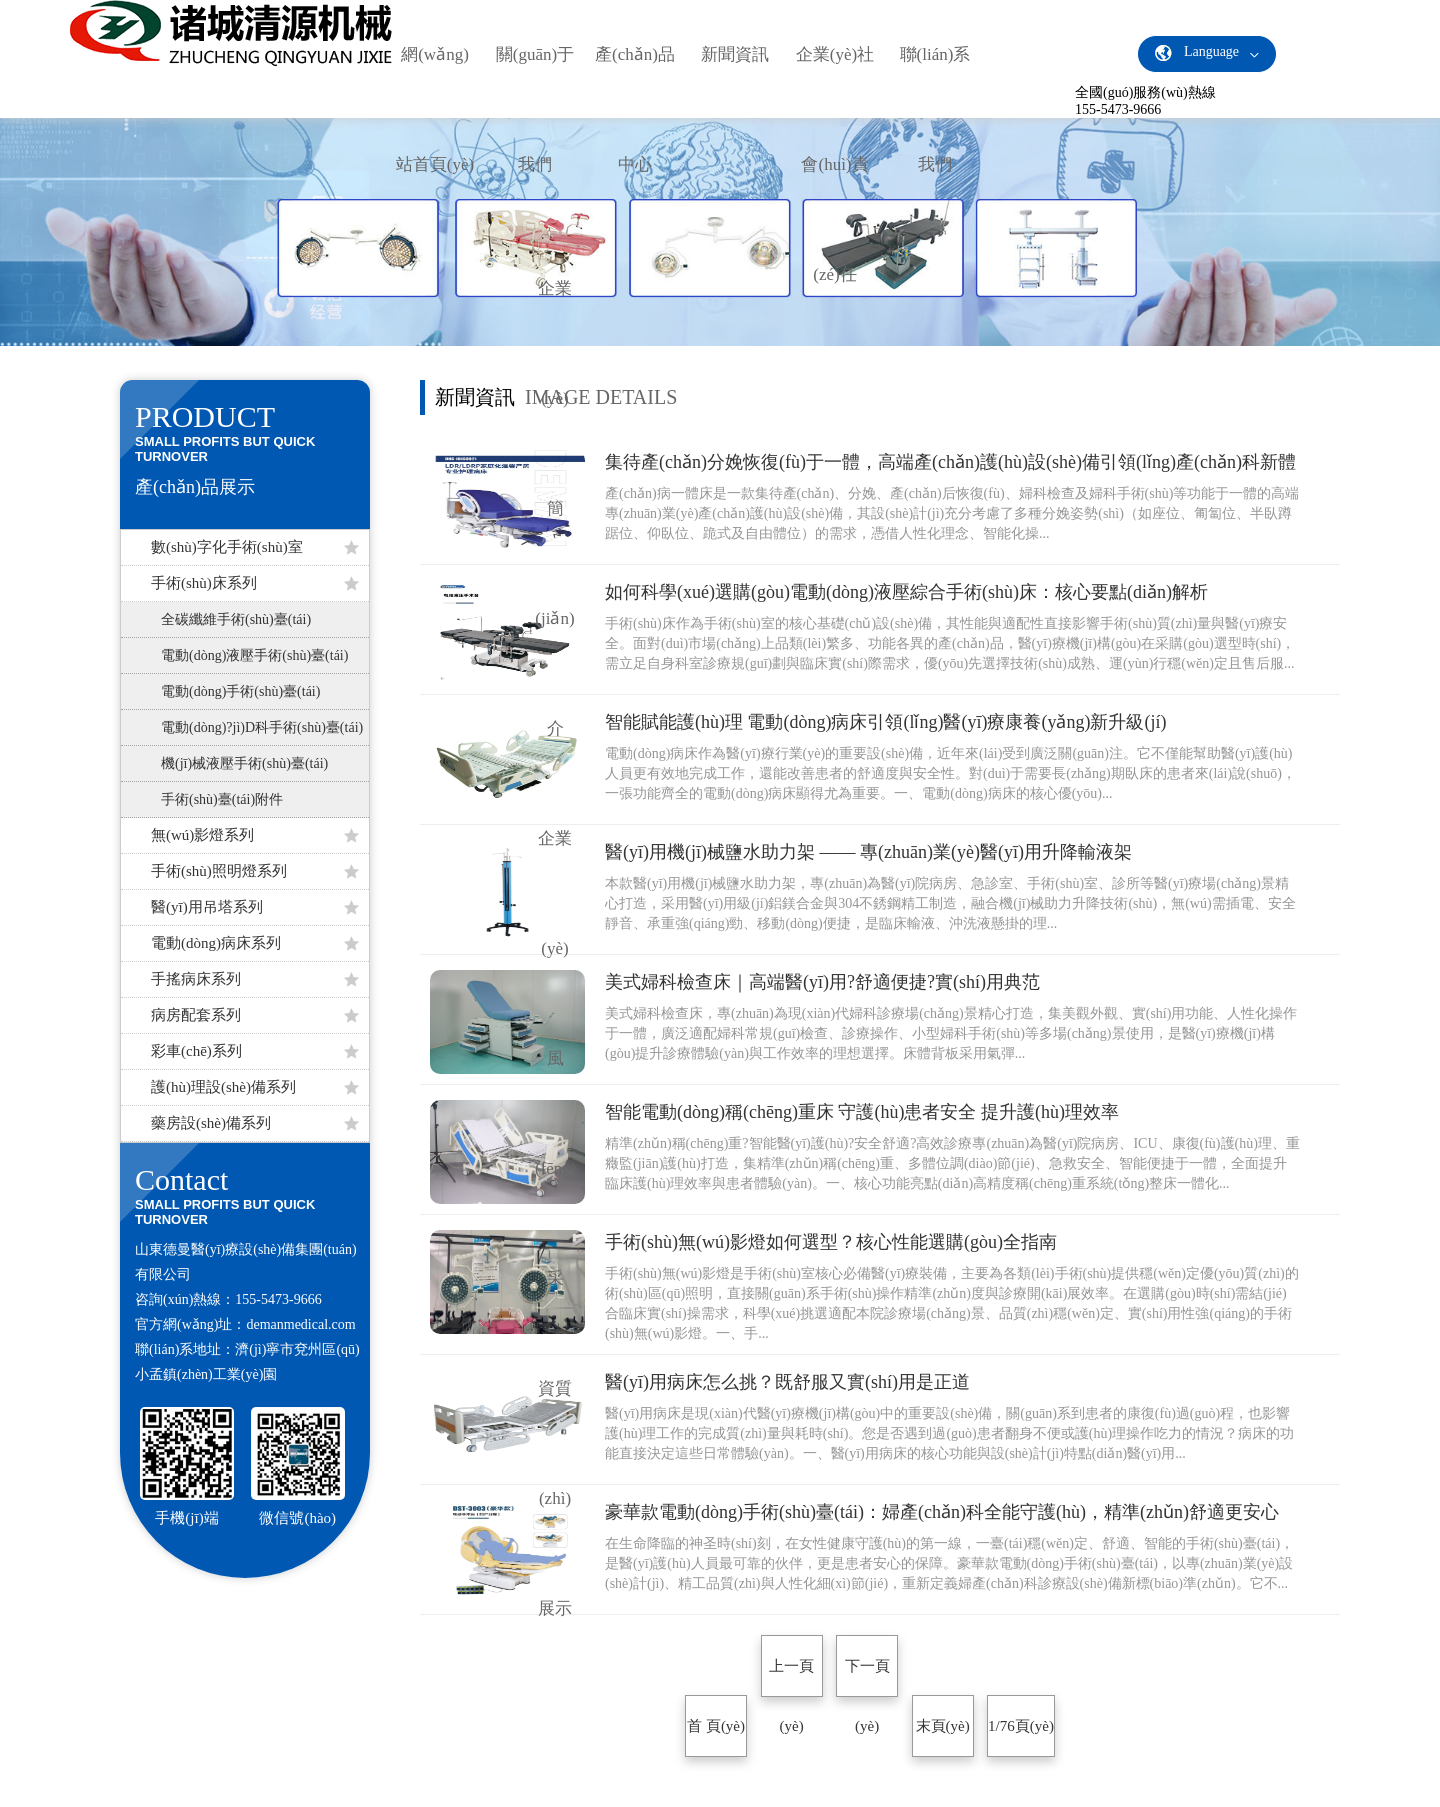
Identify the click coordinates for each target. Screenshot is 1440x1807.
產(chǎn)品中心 (635, 109)
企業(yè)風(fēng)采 (555, 1058)
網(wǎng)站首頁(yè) (435, 109)
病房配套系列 (255, 1015)
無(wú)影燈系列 (255, 835)
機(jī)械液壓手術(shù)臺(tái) (244, 763)
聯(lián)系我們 (935, 109)
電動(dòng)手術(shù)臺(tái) (240, 691)
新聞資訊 (735, 54)
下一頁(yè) (867, 1677)
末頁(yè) (943, 1726)
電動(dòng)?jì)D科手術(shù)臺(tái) (262, 727)
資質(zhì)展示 (555, 1498)
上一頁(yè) (791, 1677)
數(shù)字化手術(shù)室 (255, 547)
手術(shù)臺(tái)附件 (222, 799)
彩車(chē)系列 (255, 1051)
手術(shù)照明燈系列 (255, 871)
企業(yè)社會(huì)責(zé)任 (835, 164)
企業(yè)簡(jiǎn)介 (554, 508)
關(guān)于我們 (535, 109)
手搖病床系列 (255, 979)
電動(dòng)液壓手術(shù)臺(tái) (254, 655)
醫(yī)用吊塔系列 (255, 907)
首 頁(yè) (716, 1726)
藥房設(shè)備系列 (255, 1123)
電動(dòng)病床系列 (255, 943)
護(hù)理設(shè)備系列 (255, 1087)
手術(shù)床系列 (255, 583)
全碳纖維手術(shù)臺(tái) (236, 619)
